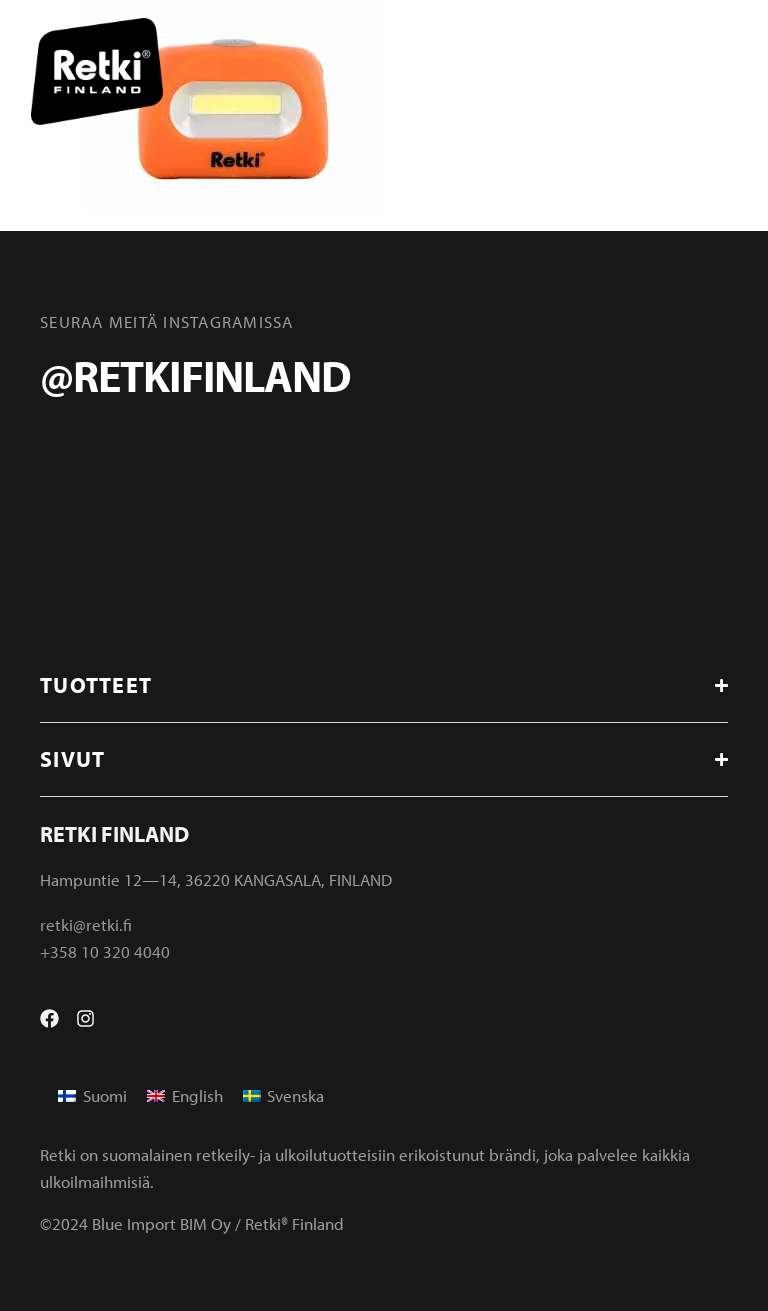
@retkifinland (195, 375)
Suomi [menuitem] (105, 1095)
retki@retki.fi (86, 924)
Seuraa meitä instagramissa (167, 321)
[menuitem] (92, 1095)
